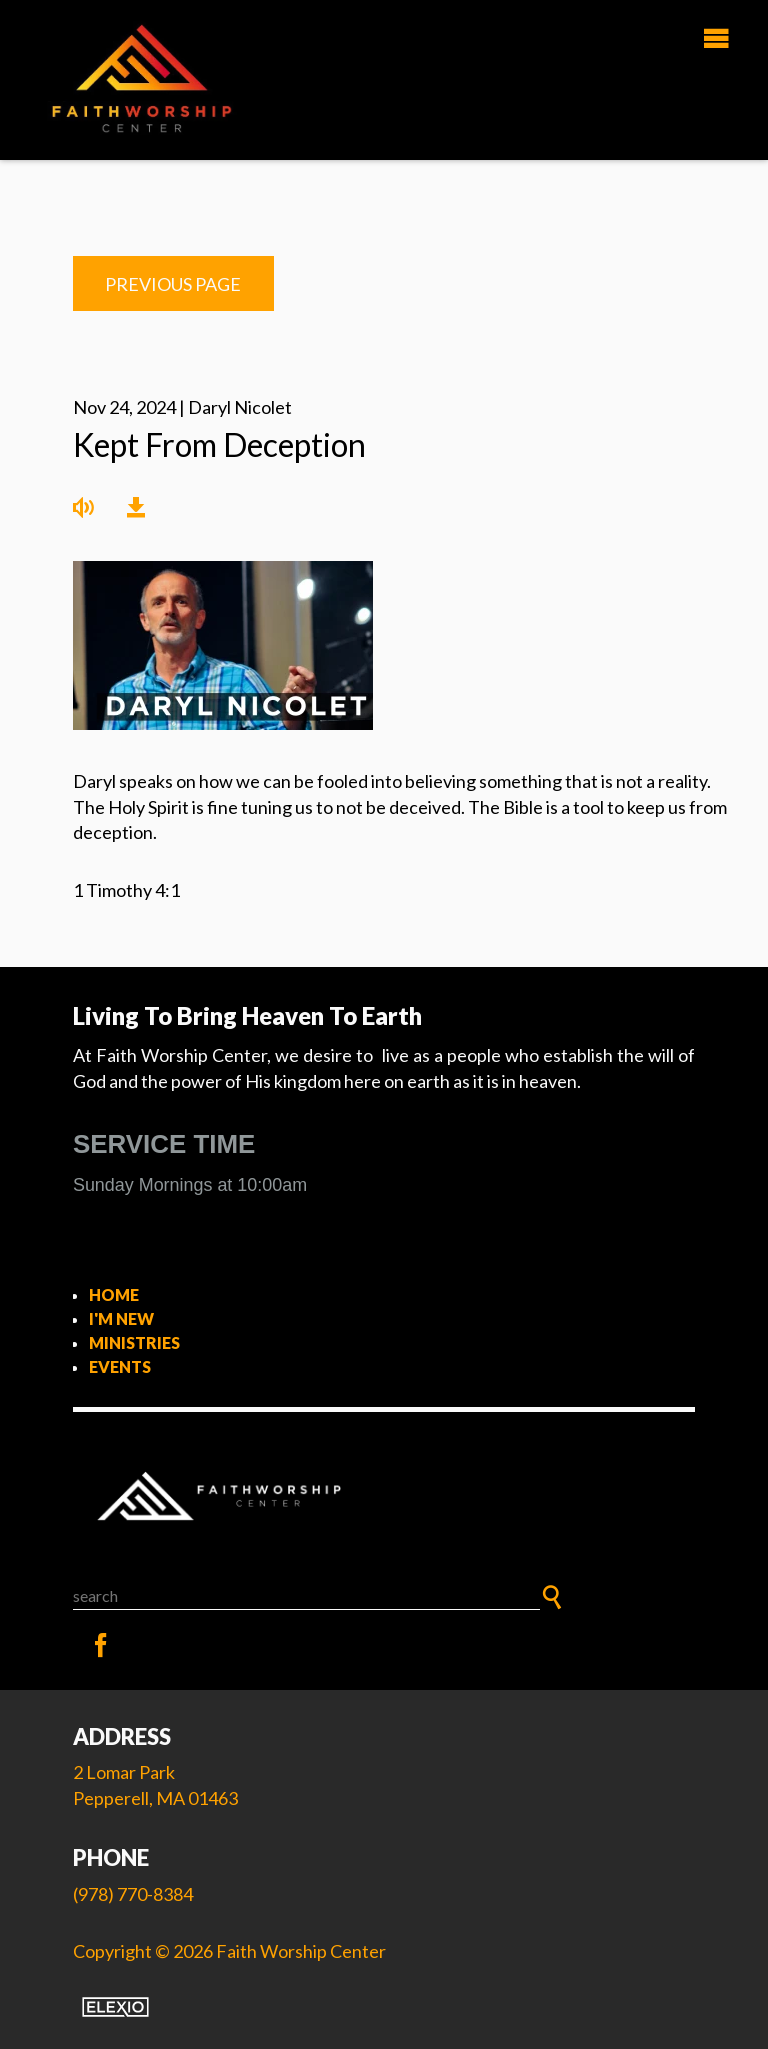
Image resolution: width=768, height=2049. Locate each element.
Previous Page (173, 284)
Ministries (134, 1342)
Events (120, 1366)
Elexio (115, 2007)
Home (114, 1294)
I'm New (121, 1318)
